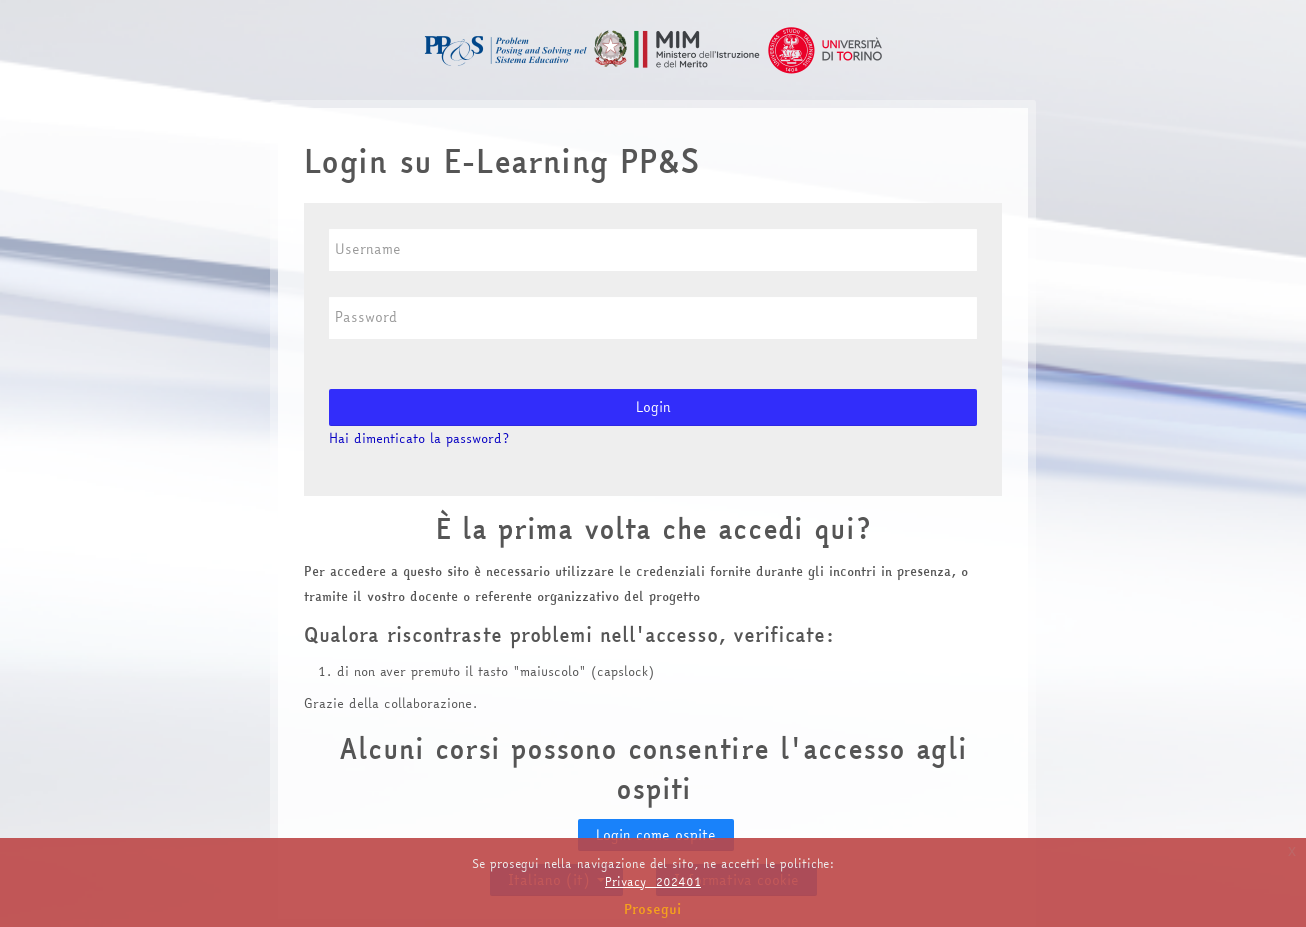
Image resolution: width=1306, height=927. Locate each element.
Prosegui (653, 909)
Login (653, 407)
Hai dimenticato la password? (419, 438)
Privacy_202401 (653, 881)
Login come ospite (656, 835)
